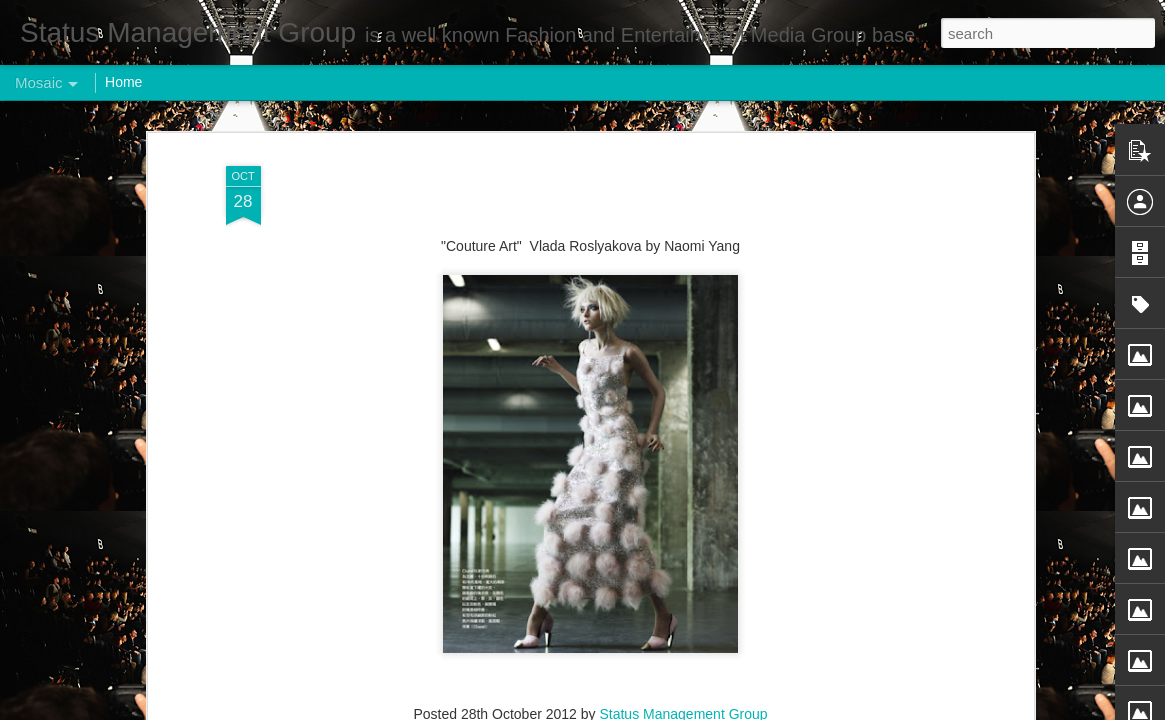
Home (123, 82)
